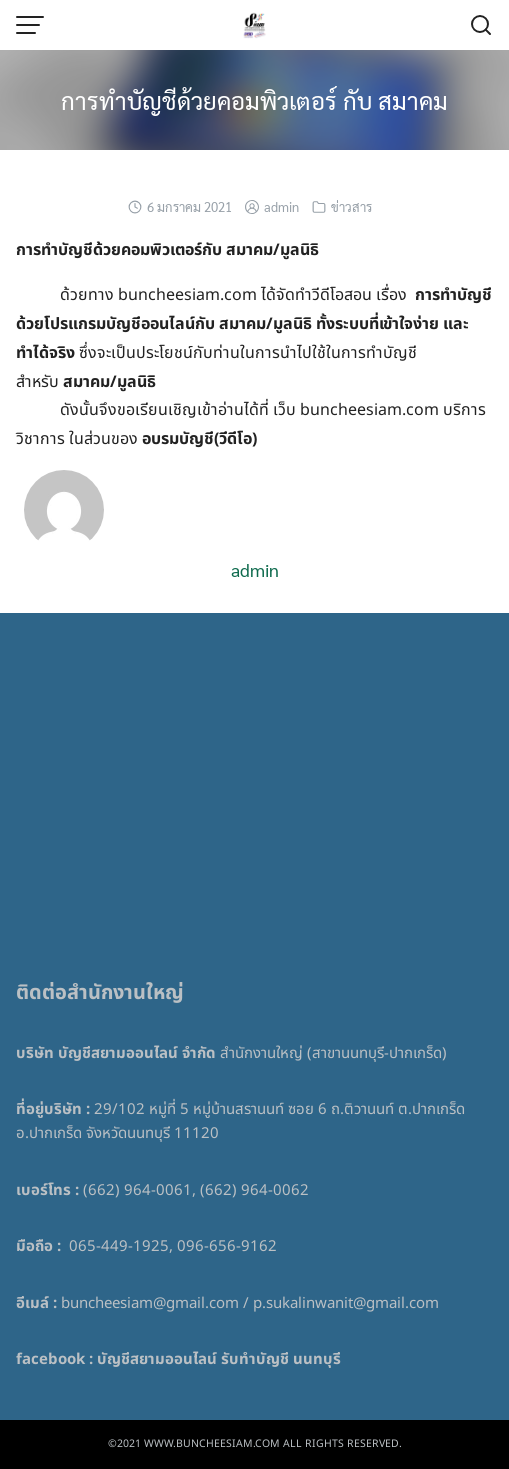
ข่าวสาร (351, 206)
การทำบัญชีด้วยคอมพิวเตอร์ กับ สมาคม (254, 100)
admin (281, 206)
